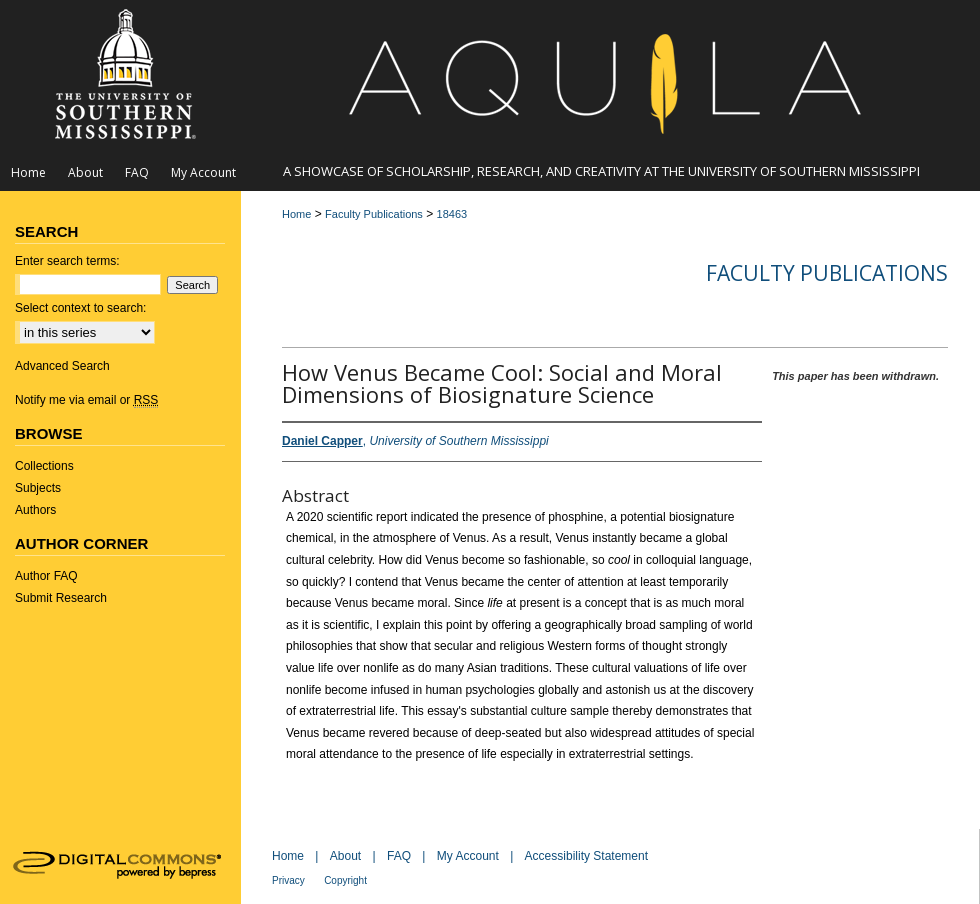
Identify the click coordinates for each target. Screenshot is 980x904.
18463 (452, 214)
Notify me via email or (86, 400)
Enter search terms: (67, 261)
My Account (468, 856)
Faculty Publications (374, 214)
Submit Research (61, 598)
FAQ (399, 856)
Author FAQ (46, 576)
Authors (35, 510)
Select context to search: (80, 308)
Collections (44, 466)
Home (296, 214)
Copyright (345, 880)
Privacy (288, 880)
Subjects (38, 488)
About (345, 856)
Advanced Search (62, 366)
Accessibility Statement (586, 856)
